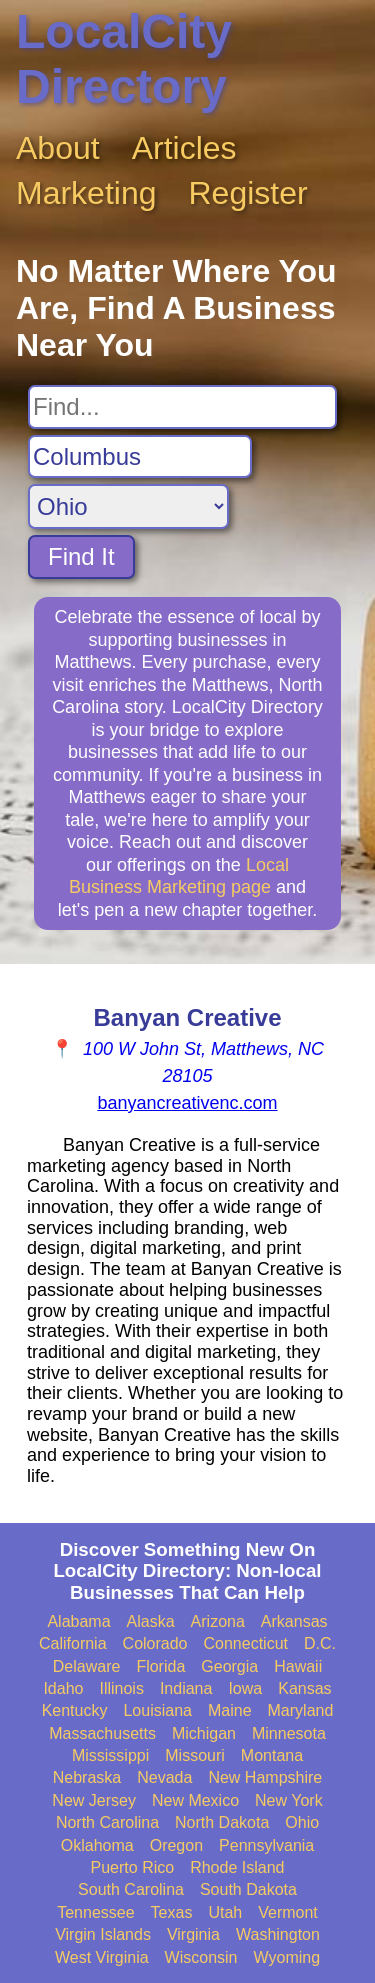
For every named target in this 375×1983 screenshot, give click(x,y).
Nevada (164, 1777)
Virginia (193, 1934)
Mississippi (110, 1755)
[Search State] (128, 506)
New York (289, 1800)
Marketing (86, 193)
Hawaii (298, 1666)
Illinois (121, 1688)
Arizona (218, 1621)
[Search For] (182, 407)
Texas (172, 1912)
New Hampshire (265, 1777)
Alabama (78, 1621)
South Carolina (131, 1889)
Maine (230, 1710)
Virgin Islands (103, 1934)
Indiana (186, 1688)
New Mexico (195, 1800)
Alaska (151, 1621)
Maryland (301, 1710)
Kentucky (75, 1710)
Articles (184, 148)
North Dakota (222, 1822)
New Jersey (94, 1800)
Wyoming (287, 1957)
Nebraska (87, 1777)
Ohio (302, 1822)
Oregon (176, 1845)
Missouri (195, 1755)
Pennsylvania (266, 1845)
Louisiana (157, 1710)
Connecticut (246, 1643)
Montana (272, 1755)
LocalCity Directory (124, 59)
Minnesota (289, 1733)
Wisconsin (201, 1957)
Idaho (63, 1688)
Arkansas (294, 1621)
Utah (225, 1912)
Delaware (87, 1666)
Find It (81, 556)
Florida (160, 1666)
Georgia (229, 1666)
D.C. (320, 1643)
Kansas (304, 1688)
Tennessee (95, 1912)
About (58, 148)
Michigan (204, 1733)
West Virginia (102, 1957)
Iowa (245, 1688)
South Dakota (248, 1889)
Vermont (288, 1912)
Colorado (155, 1643)
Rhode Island (237, 1867)
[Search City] (140, 457)
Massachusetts (102, 1733)
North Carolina (107, 1822)
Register (248, 193)
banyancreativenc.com (187, 1103)
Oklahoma (97, 1845)
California (73, 1643)
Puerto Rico (133, 1867)
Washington (278, 1934)
